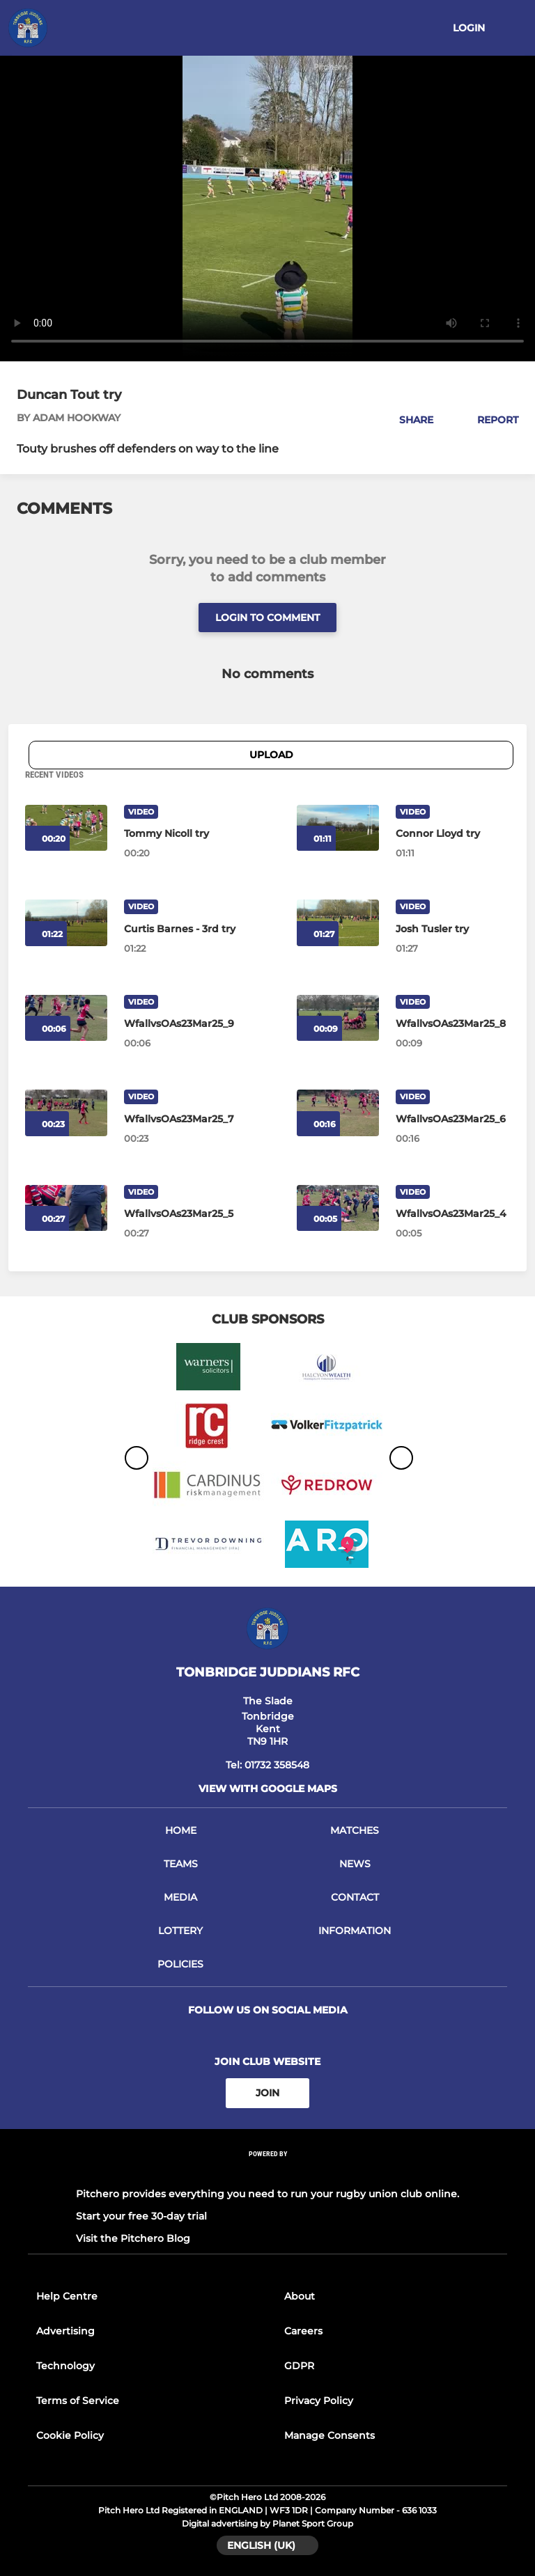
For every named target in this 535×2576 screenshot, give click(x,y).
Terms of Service (77, 2400)
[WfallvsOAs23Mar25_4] (453, 1213)
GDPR (299, 2365)
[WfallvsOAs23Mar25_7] (181, 1119)
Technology (65, 2365)
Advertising (65, 2331)
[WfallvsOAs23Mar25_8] (453, 1023)
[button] (408, 420)
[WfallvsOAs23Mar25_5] (181, 1213)
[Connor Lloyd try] (338, 828)
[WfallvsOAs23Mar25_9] (181, 1023)
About (299, 2296)
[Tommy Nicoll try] (181, 833)
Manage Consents (329, 2435)
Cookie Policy (70, 2435)
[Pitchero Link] (267, 2171)
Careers (303, 2331)
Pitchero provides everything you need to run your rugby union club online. (267, 2194)
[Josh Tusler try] (453, 928)
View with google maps (268, 1788)
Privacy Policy (318, 2400)
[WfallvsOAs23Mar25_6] (453, 1119)
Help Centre (67, 2296)
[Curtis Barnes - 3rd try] (181, 928)
